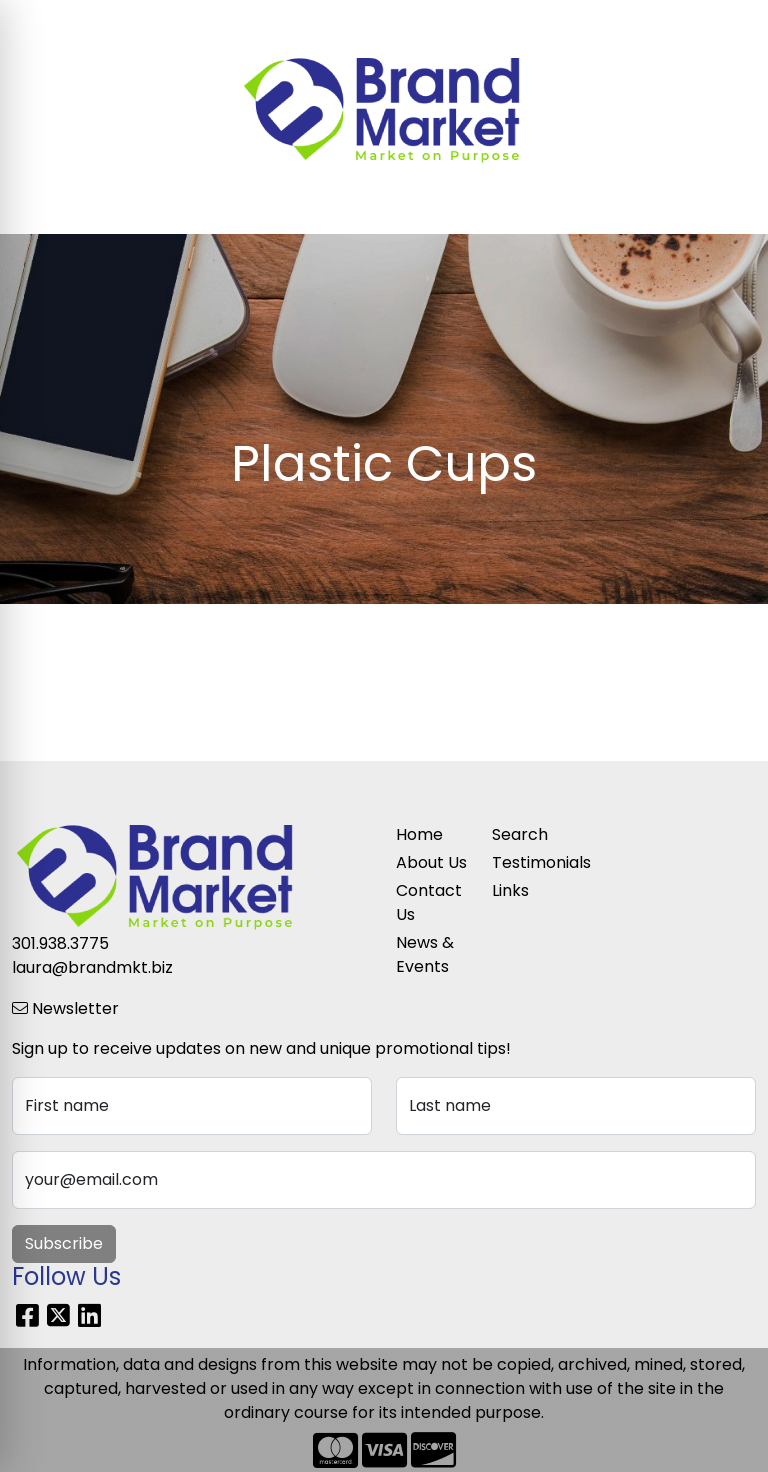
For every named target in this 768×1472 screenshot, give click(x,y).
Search (536, 21)
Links (510, 890)
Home (419, 834)
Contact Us (429, 902)
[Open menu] (728, 205)
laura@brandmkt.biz (92, 967)
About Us (431, 862)
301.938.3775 (60, 943)
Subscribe (64, 1243)
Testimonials (528, 862)
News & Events (425, 954)
